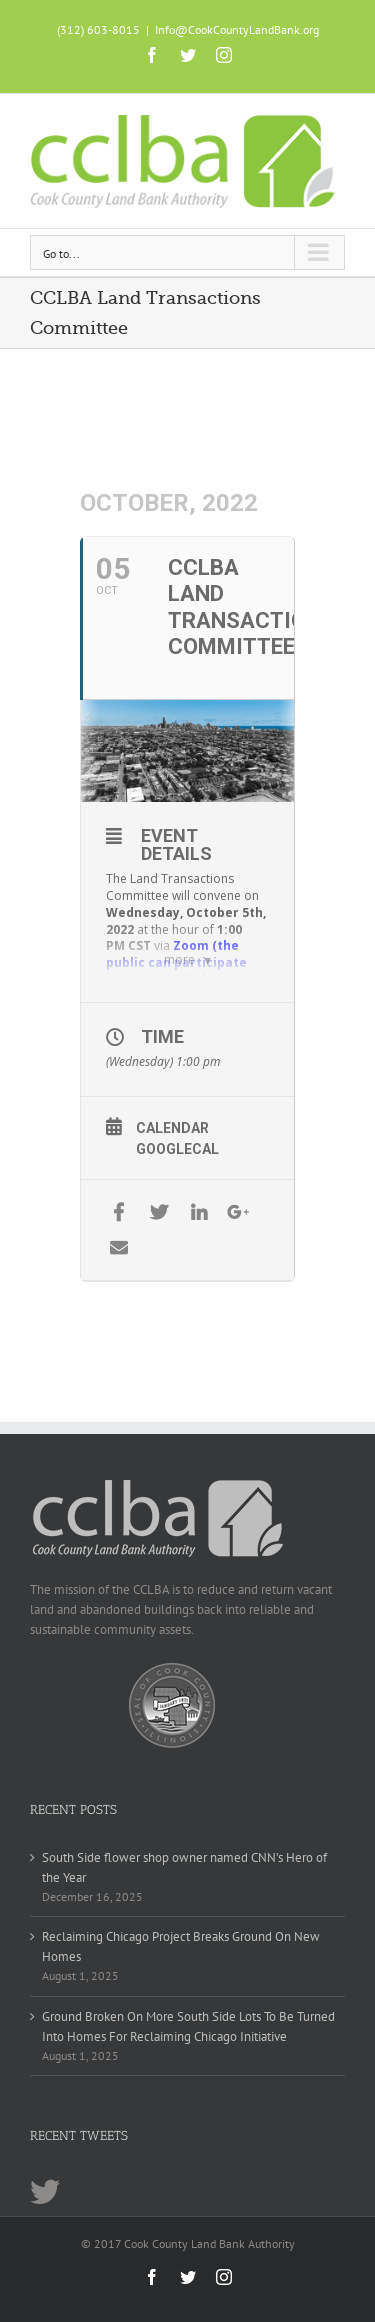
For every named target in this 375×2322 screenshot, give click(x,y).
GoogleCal (177, 1149)
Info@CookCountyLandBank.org (237, 29)
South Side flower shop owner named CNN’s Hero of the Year (184, 1867)
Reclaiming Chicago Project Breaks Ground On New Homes (181, 1946)
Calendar (172, 1128)
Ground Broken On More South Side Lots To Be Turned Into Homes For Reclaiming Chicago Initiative (188, 2026)
